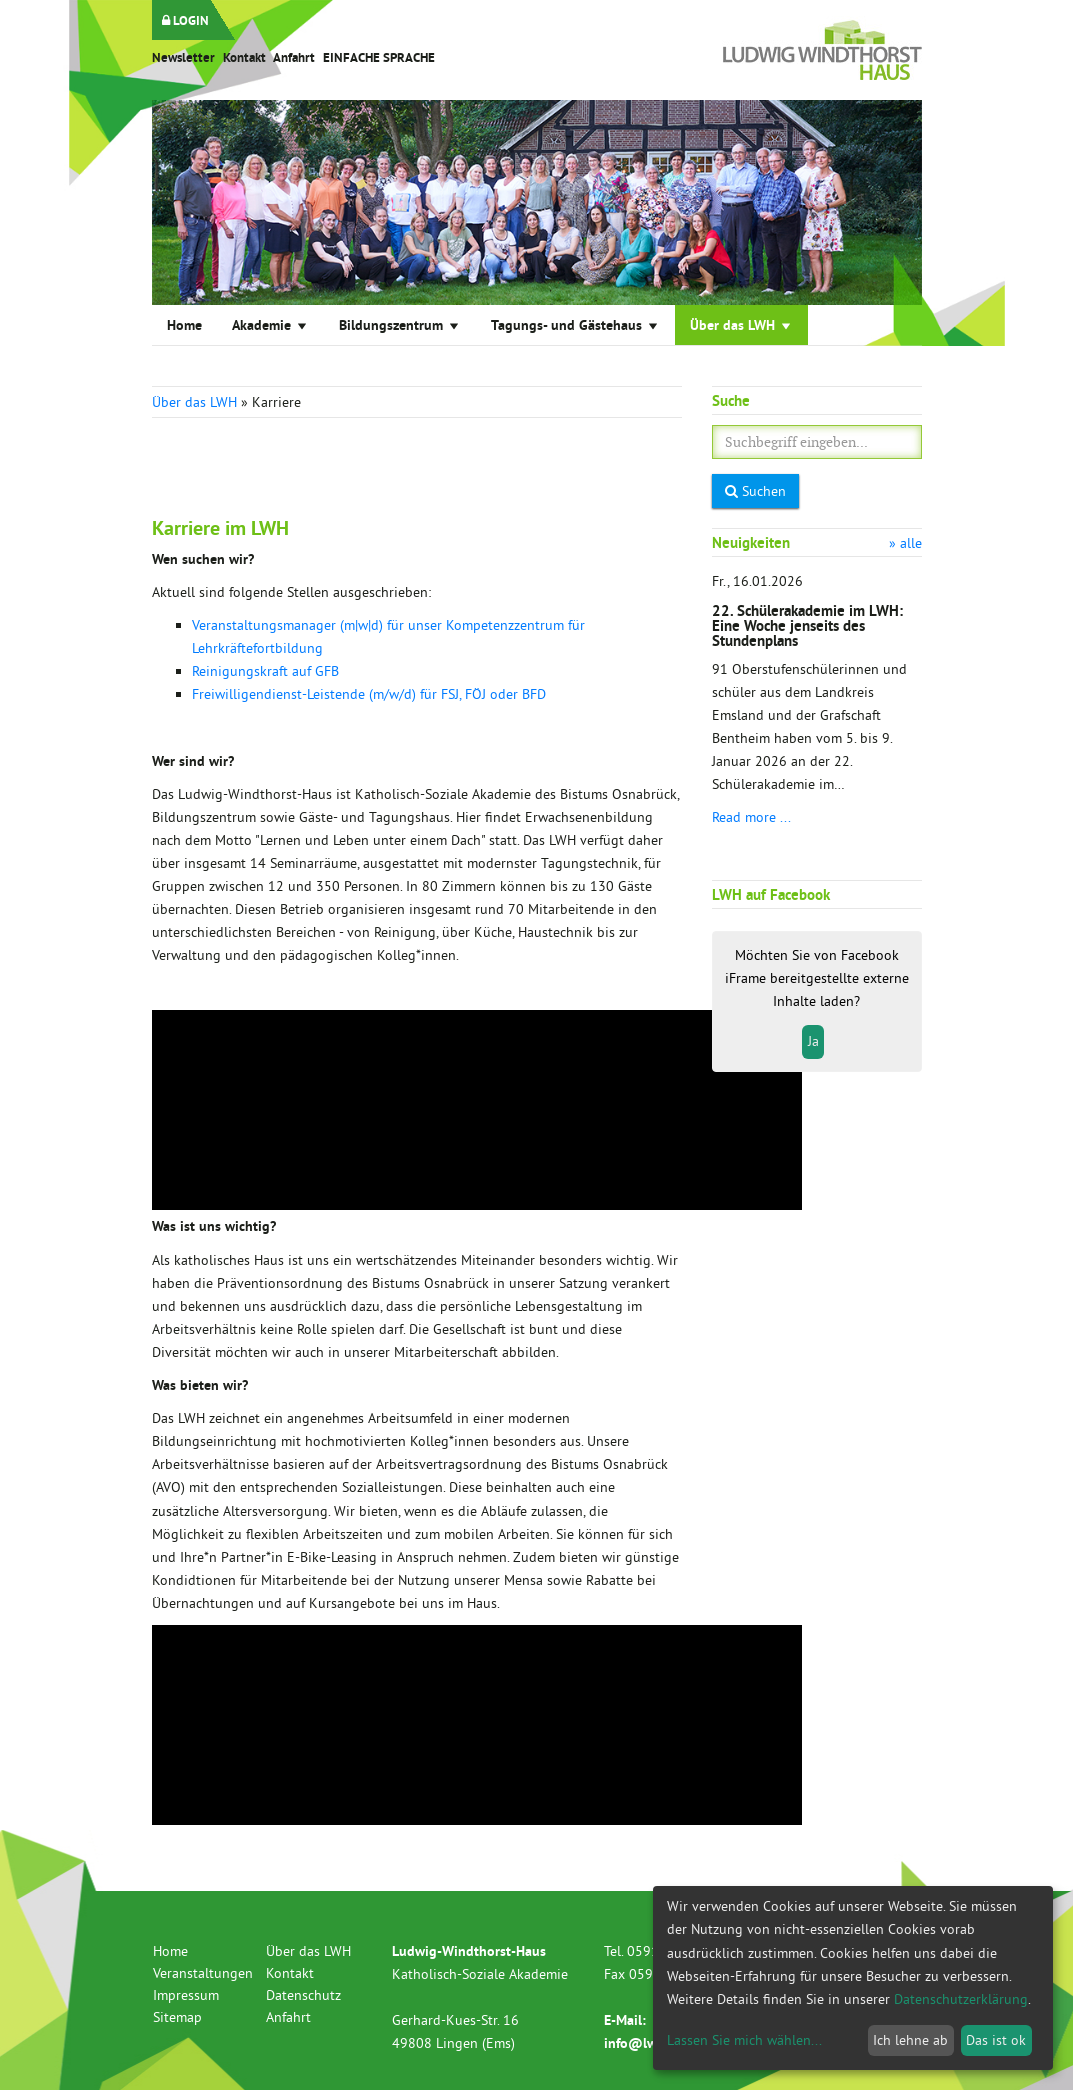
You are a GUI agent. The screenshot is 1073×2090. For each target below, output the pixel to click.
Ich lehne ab (910, 2040)
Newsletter (183, 57)
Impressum (186, 1995)
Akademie (270, 324)
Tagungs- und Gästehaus (575, 324)
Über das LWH (741, 324)
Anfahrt (294, 57)
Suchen (755, 491)
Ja (813, 1041)
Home (184, 325)
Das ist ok (996, 2040)
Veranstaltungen (203, 1973)
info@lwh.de (643, 2043)
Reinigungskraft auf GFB (265, 671)
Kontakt (244, 57)
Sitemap (177, 2017)
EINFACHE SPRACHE (379, 57)
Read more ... (751, 817)
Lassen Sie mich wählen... (744, 2040)
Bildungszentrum (400, 324)
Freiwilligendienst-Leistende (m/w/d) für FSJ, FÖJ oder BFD (369, 694)
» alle (905, 543)
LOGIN (185, 20)
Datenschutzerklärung (961, 1999)
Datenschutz (303, 1995)
